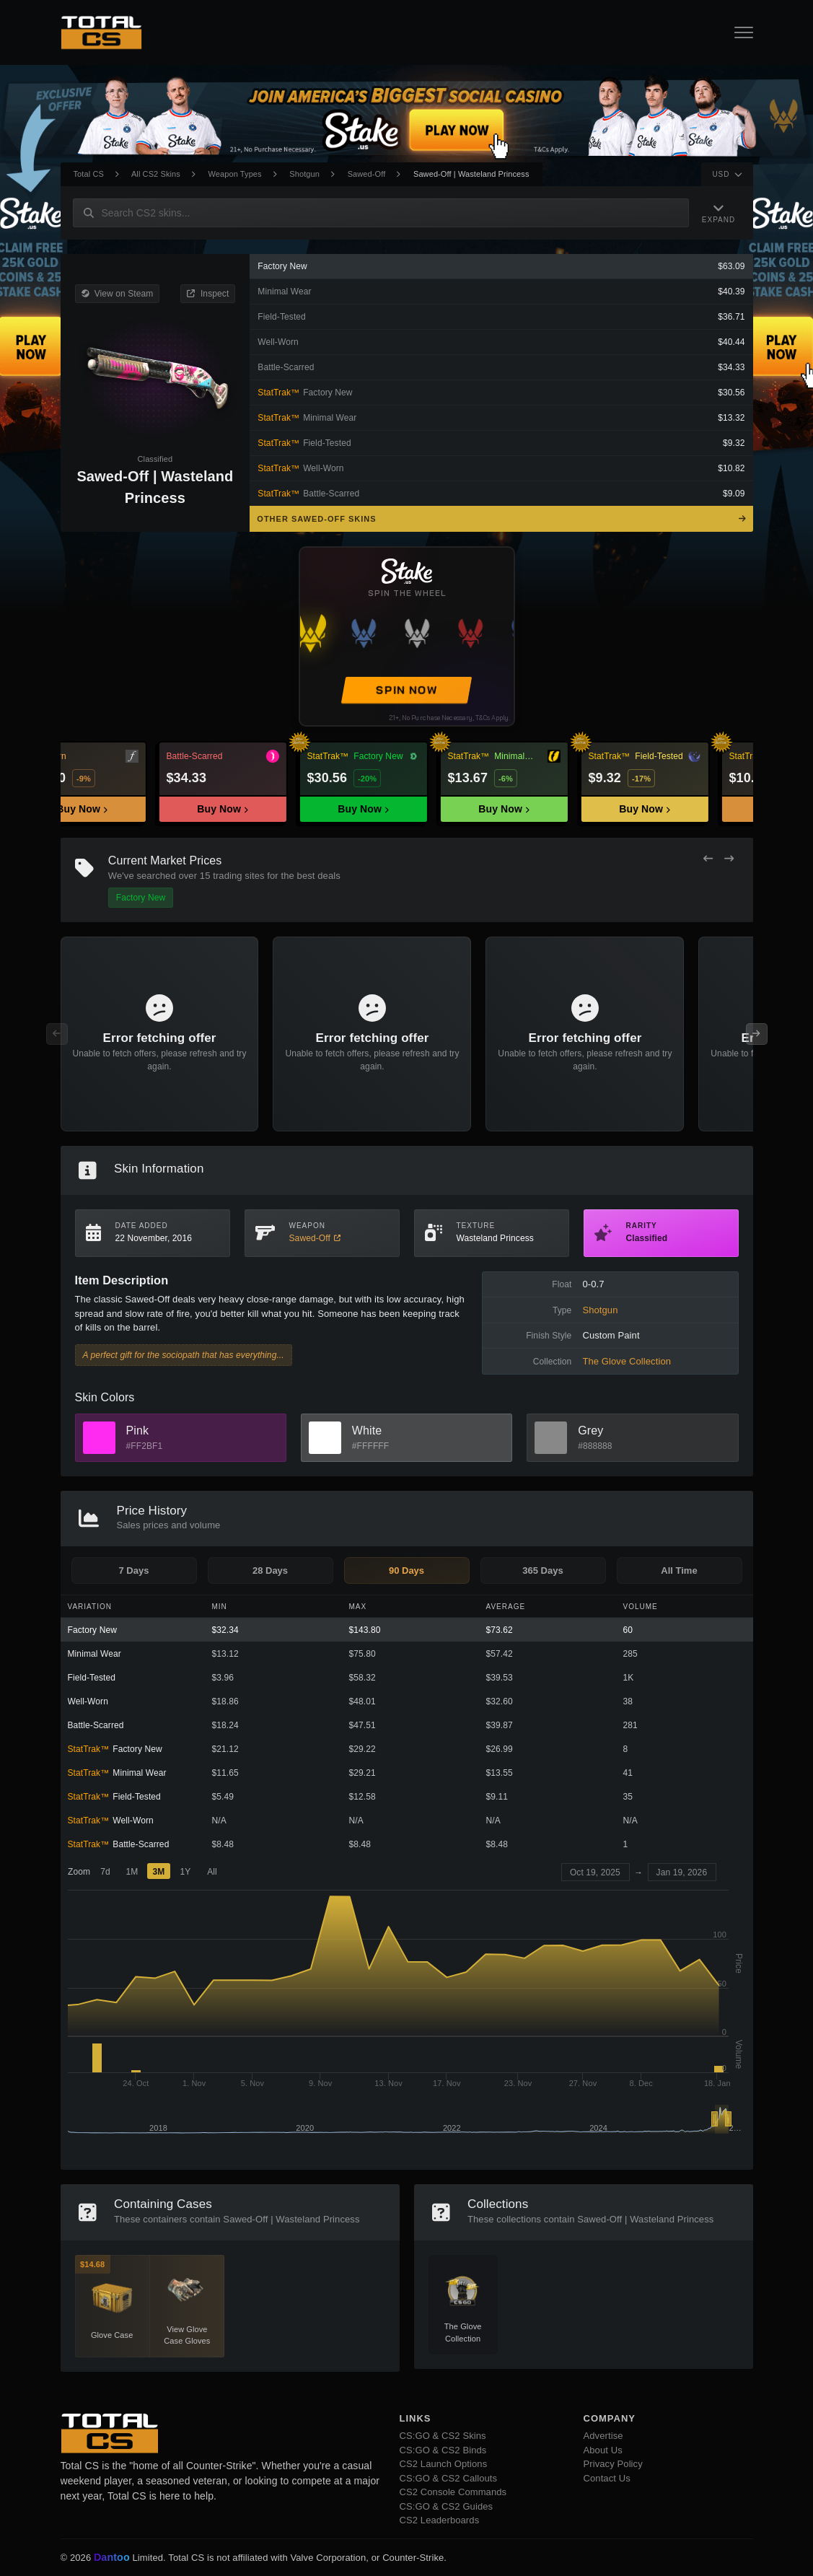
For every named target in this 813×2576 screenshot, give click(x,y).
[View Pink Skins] (99, 1437)
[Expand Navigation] (718, 212)
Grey (590, 1430)
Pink (137, 1430)
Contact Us (607, 2478)
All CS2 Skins (155, 174)
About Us (603, 2450)
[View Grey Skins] (551, 1437)
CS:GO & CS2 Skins (443, 2435)
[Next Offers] (729, 859)
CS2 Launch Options (444, 2463)
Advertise (603, 2435)
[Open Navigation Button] (743, 32)
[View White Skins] (325, 1437)
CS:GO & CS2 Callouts (449, 2478)
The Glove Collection (626, 1361)
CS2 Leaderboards (440, 2520)
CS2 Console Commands (453, 2492)
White (367, 1430)
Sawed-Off (367, 174)
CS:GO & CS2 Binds (443, 2450)
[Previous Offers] (708, 859)
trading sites (238, 875)
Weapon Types (235, 174)
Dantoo (113, 2558)
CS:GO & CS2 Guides (446, 2506)
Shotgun (304, 174)
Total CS (89, 174)
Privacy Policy (613, 2463)
